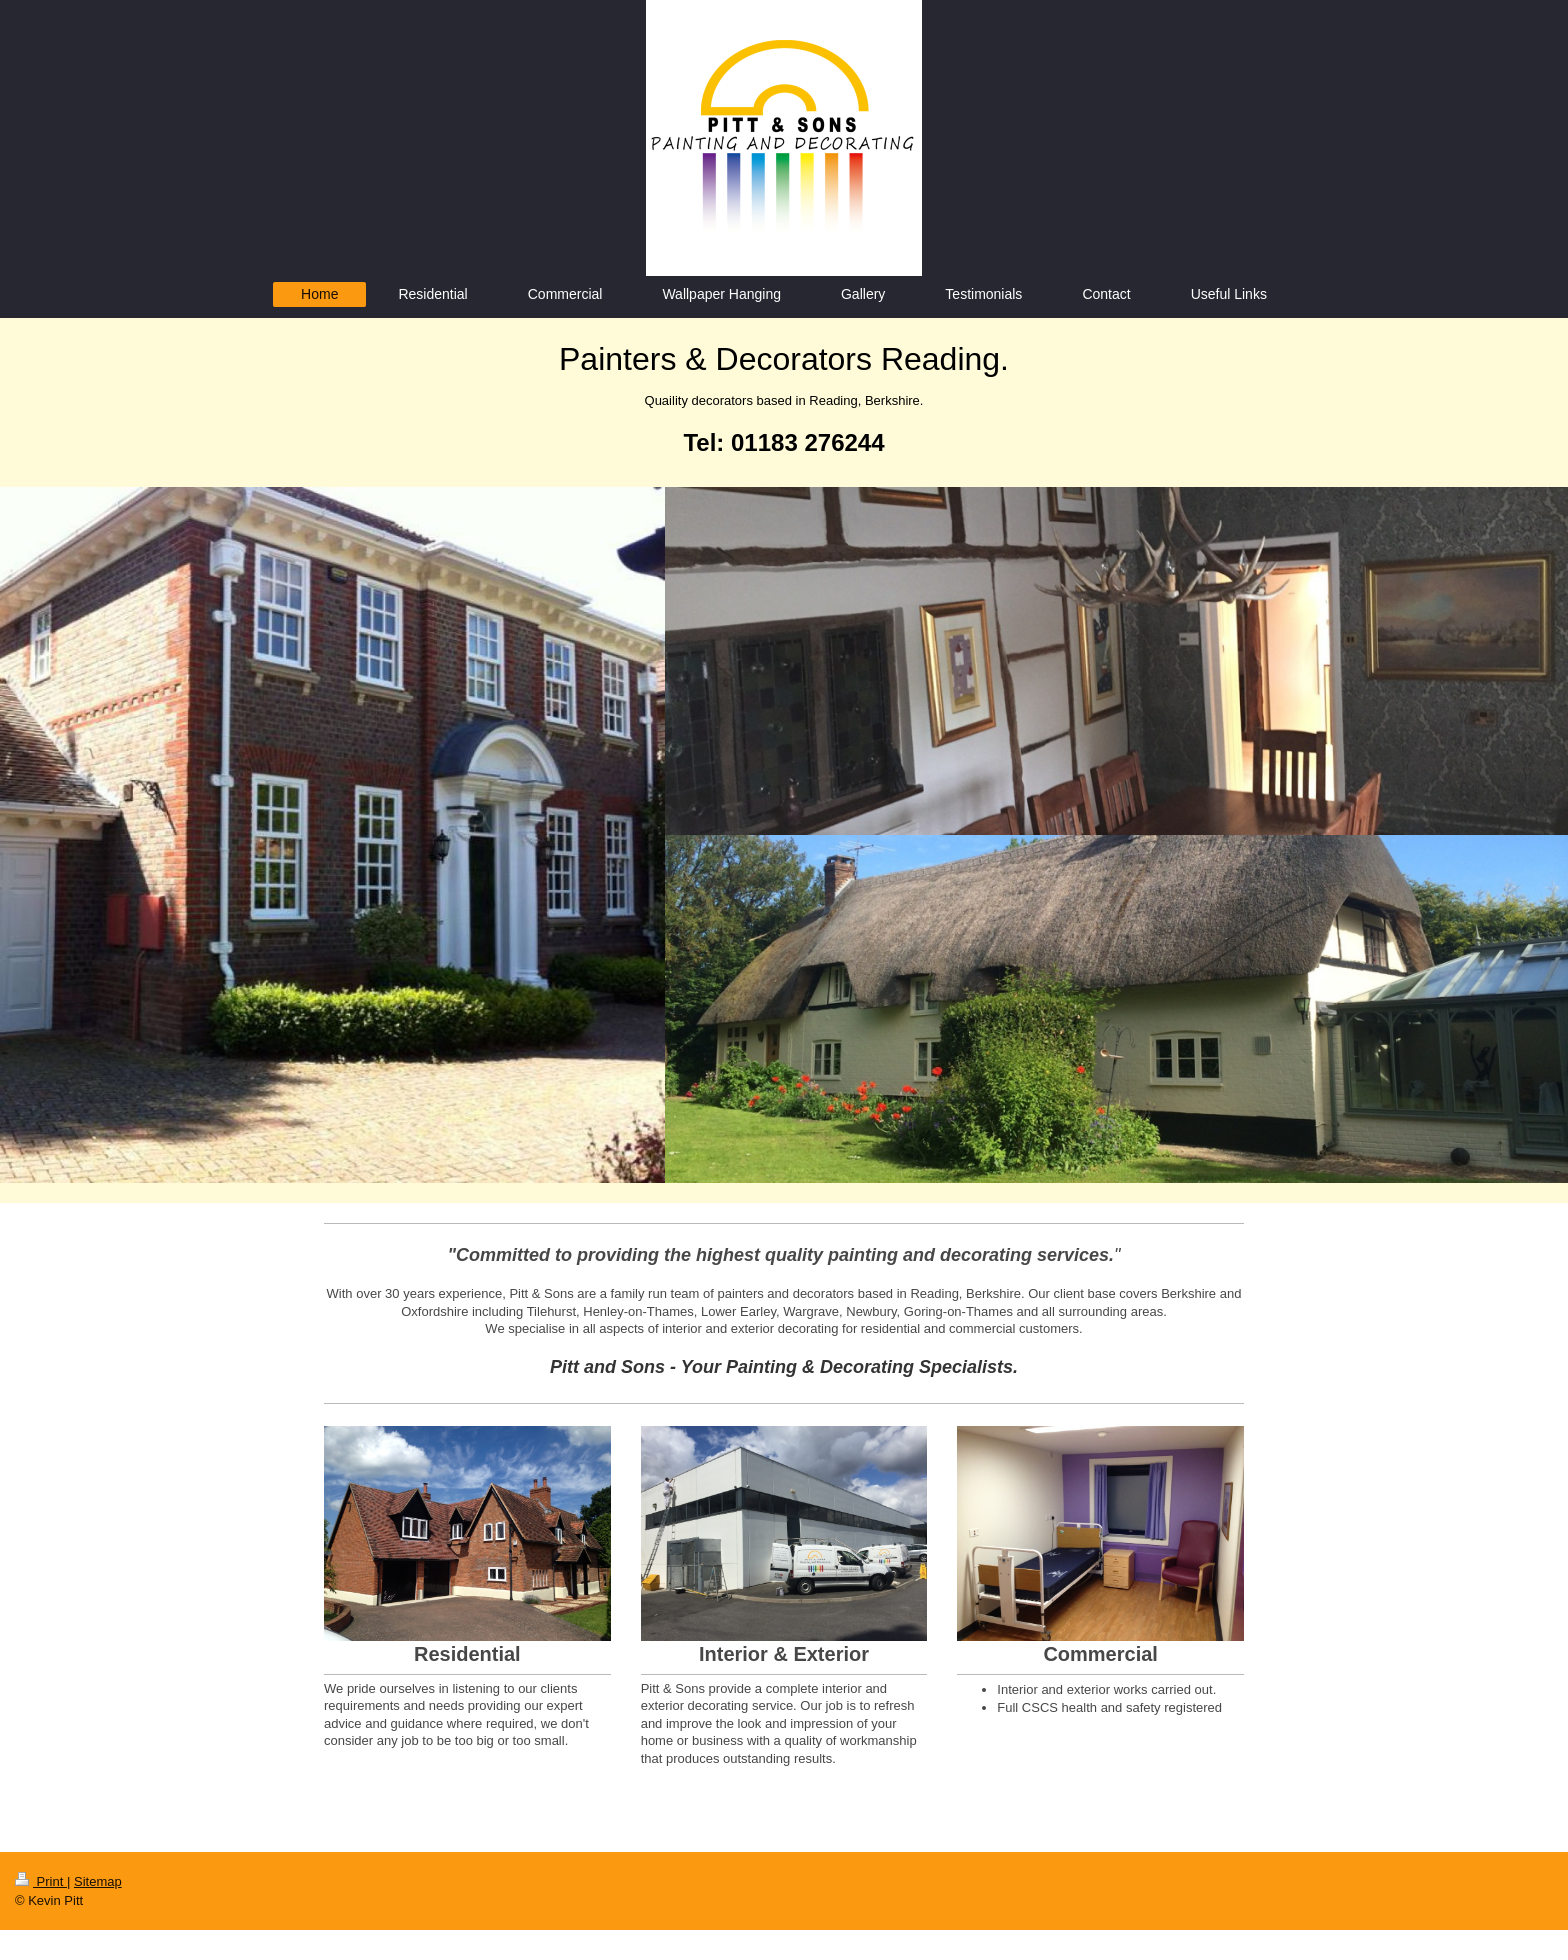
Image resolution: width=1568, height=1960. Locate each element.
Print (41, 1881)
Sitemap (98, 1881)
